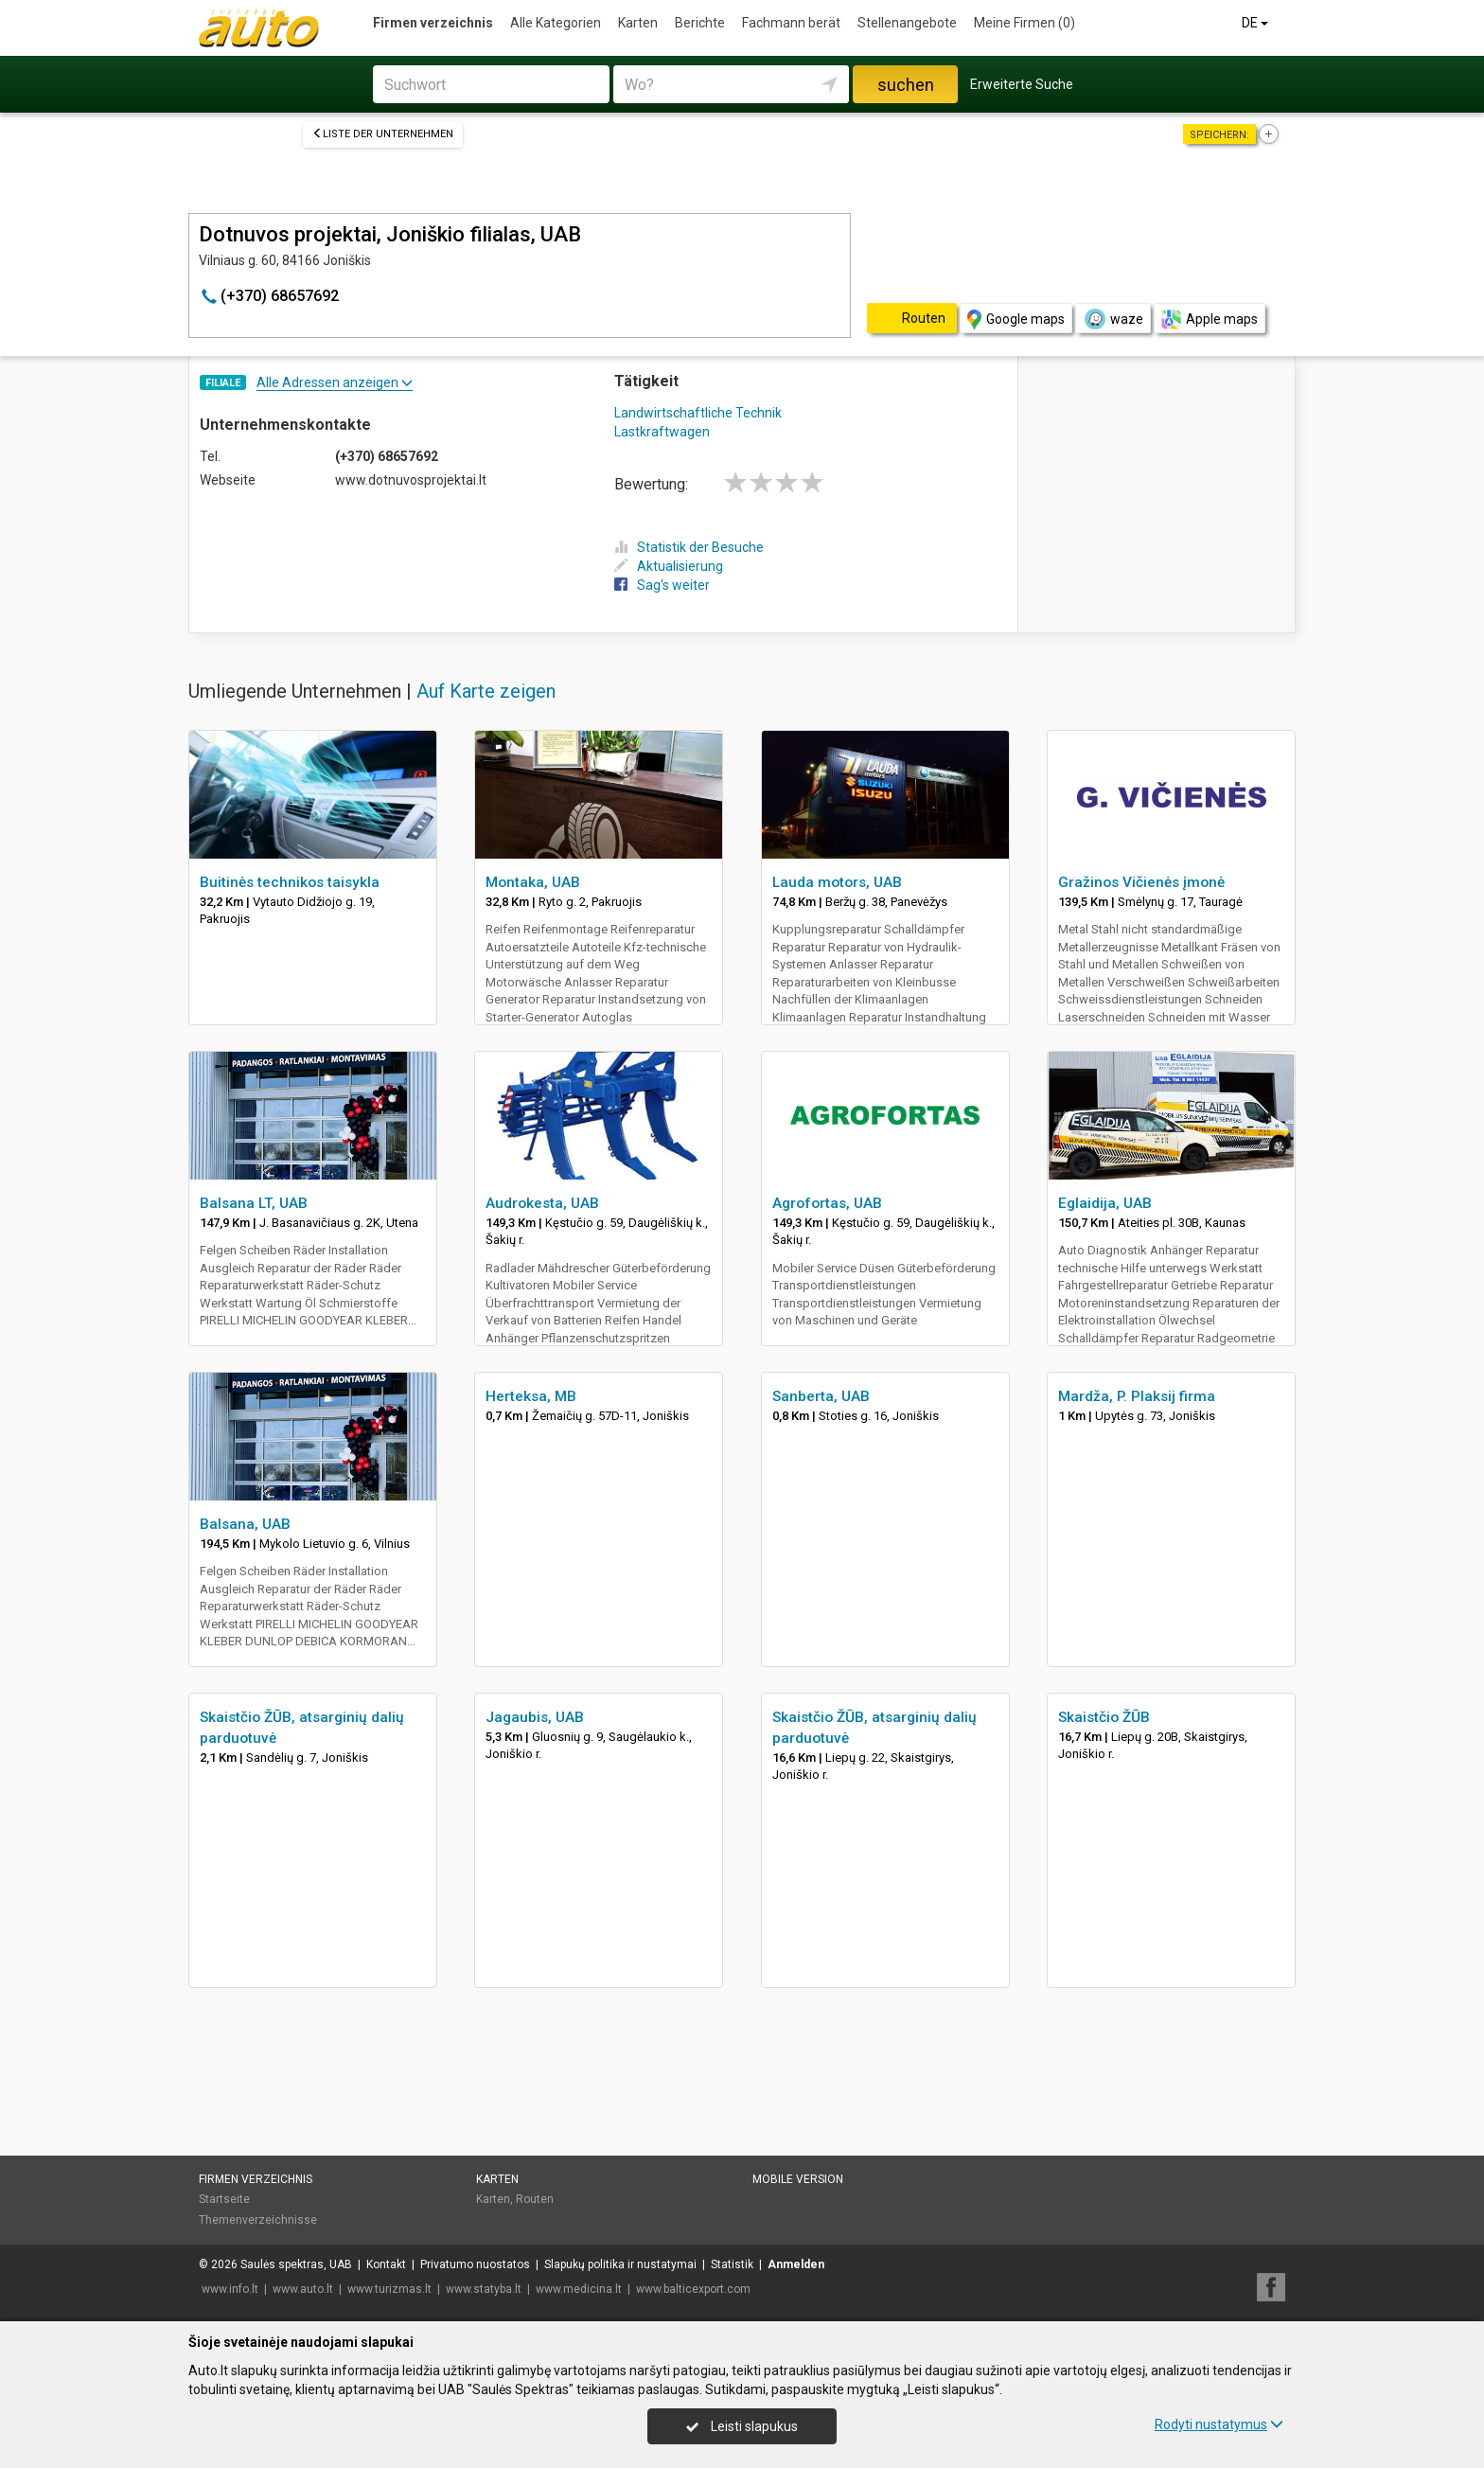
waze (1113, 319)
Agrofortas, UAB (827, 1203)
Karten (638, 22)
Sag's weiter (662, 585)
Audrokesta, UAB (542, 1203)
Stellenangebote (907, 22)
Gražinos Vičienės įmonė (1141, 882)
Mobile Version (797, 2179)
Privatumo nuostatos (475, 2264)
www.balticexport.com (693, 2289)
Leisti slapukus (742, 2426)
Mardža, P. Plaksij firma (1136, 1396)
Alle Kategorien (555, 22)
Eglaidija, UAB (1105, 1203)
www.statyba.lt (483, 2289)
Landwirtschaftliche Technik (698, 412)
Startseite (224, 2199)
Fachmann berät (791, 22)
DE (1256, 22)
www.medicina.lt (579, 2289)
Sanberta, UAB (821, 1396)
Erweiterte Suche (1021, 84)
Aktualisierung (668, 566)
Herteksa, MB (531, 1396)
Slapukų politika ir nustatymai (620, 2264)
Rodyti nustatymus (1219, 2424)
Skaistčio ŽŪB (1104, 1717)
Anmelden (796, 2264)
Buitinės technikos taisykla (290, 882)
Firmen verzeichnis (433, 22)
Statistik (732, 2264)
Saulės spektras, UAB (296, 2264)
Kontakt (386, 2264)
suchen (905, 85)
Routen (535, 2199)
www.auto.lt (303, 2289)
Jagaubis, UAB (535, 1717)
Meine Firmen (1024, 22)
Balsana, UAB (245, 1524)
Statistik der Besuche (689, 547)
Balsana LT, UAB (254, 1203)
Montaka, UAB (533, 882)
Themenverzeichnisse (258, 2220)
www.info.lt (230, 2289)
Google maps (1016, 319)
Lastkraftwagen (662, 431)
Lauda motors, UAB (837, 882)
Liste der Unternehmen (382, 134)
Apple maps (1209, 319)
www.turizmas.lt (389, 2289)
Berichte (700, 22)
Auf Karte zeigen (486, 691)
